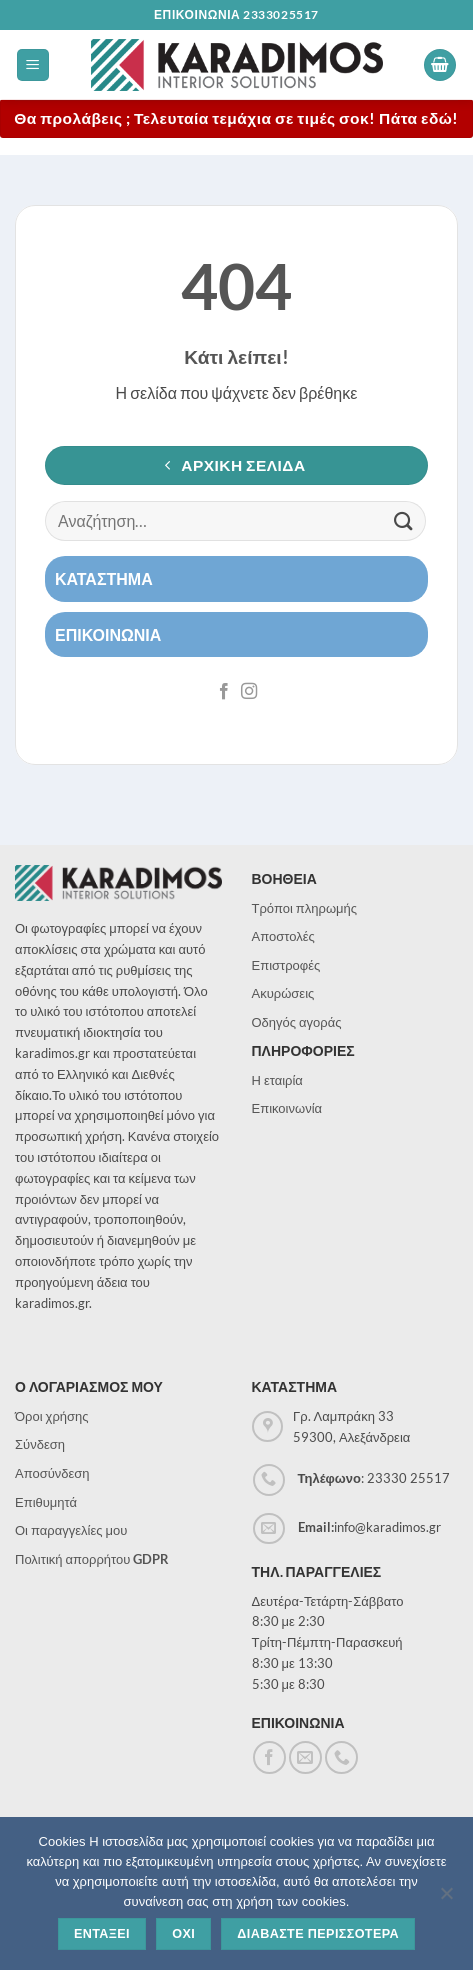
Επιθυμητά (46, 1502)
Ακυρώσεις (283, 993)
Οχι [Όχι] (183, 1934)
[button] (33, 65)
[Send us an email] (305, 1757)
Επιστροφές (286, 965)
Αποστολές (283, 936)
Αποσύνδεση (52, 1473)
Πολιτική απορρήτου (92, 1559)
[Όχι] (446, 1899)
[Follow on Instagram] (249, 692)
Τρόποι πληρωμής (305, 908)
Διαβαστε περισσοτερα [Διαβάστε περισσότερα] (318, 1934)
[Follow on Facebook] (224, 692)
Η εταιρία (277, 1080)
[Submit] (404, 520)
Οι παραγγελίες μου (71, 1530)
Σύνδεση (40, 1444)
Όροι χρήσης (52, 1416)
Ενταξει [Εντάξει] (102, 1934)
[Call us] (341, 1757)
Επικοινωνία (287, 1108)
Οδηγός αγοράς (297, 1022)
